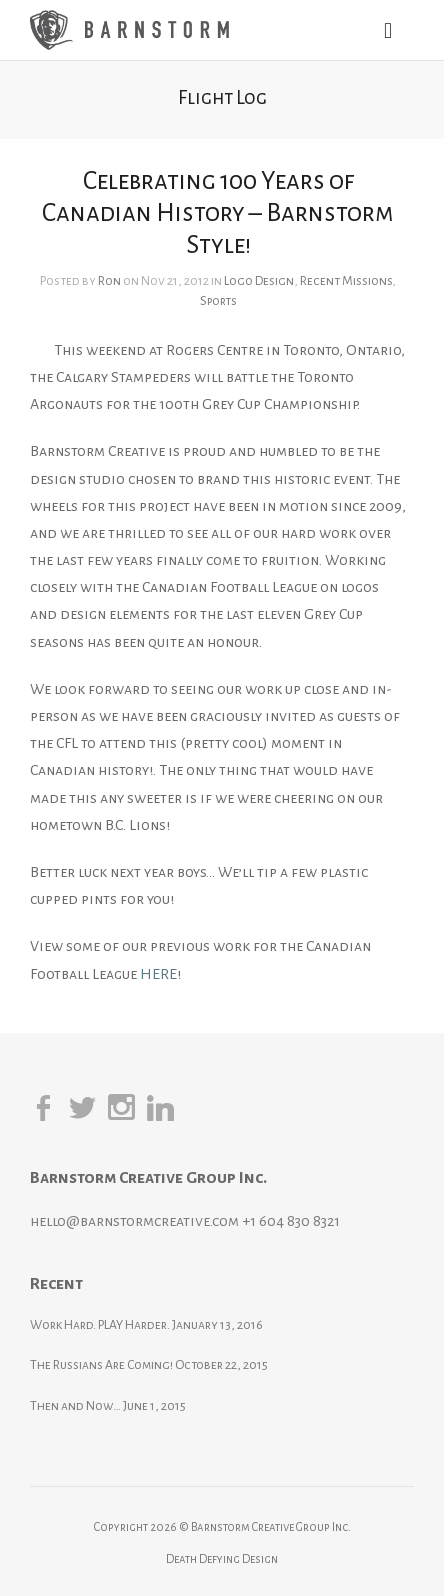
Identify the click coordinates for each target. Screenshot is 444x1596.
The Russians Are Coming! (101, 1365)
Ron (109, 281)
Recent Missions (346, 281)
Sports (218, 301)
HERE (158, 974)
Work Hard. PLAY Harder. (100, 1325)
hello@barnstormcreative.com (134, 1221)
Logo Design (259, 281)
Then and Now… (75, 1406)
